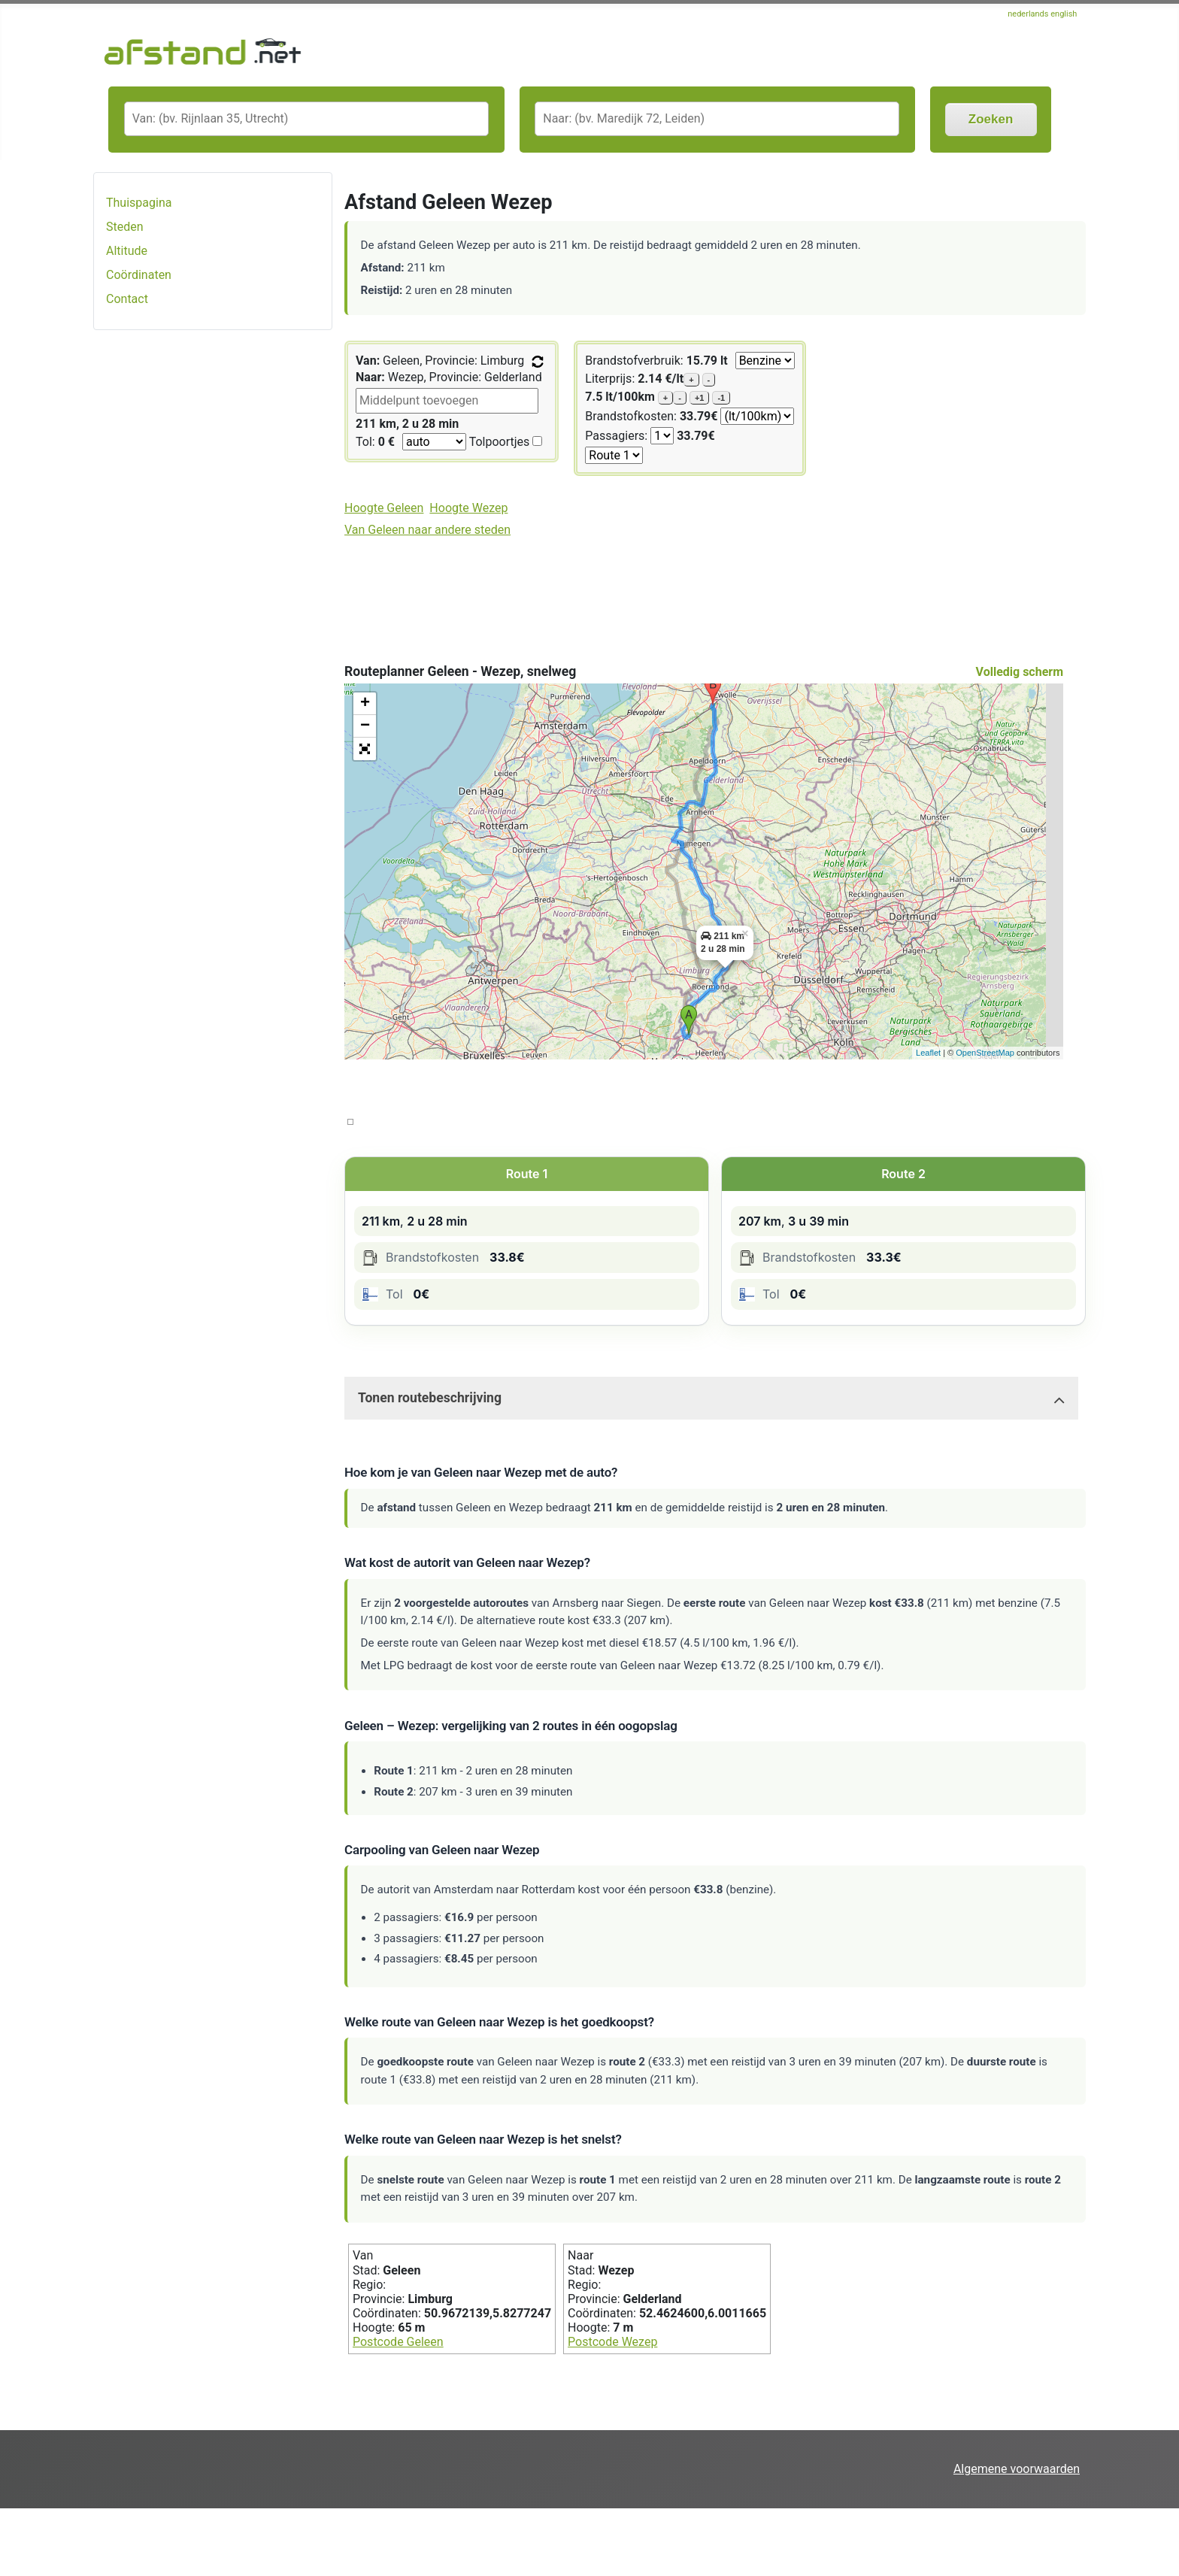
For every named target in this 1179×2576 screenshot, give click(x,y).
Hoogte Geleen (383, 508)
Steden (125, 227)
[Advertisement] (212, 579)
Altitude (126, 251)
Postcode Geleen (398, 2342)
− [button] (365, 726)
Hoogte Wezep (468, 508)
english (1063, 14)
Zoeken (991, 119)
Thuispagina (138, 202)
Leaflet (928, 1052)
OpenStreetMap (985, 1052)
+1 (700, 397)
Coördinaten (138, 275)
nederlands (1029, 14)
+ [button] (365, 703)
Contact (127, 299)
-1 (721, 397)
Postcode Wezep (612, 2342)
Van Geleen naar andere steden (427, 530)
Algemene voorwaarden (1016, 2469)
